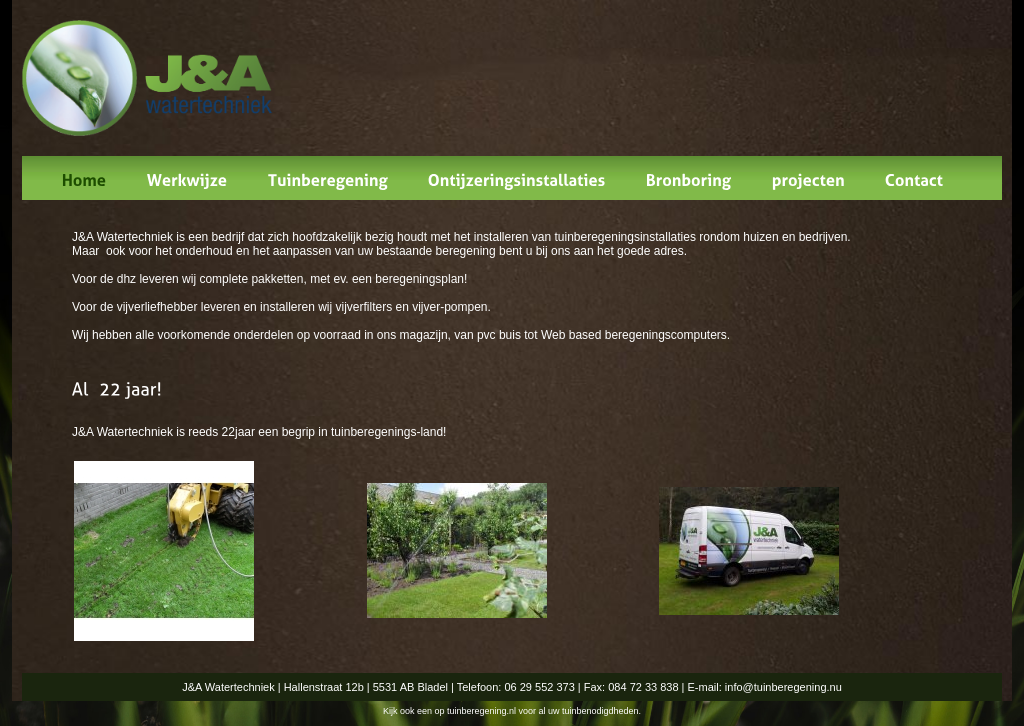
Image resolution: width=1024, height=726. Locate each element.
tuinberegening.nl (481, 711)
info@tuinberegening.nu (783, 687)
